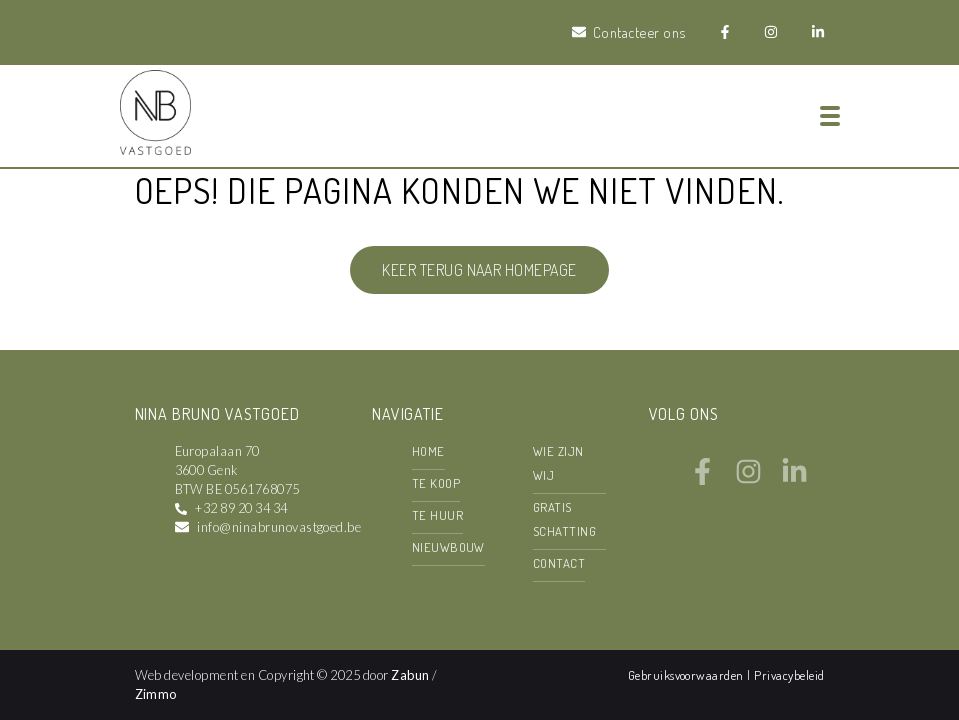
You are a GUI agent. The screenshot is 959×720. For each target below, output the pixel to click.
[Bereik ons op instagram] (748, 479)
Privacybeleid (789, 675)
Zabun (410, 675)
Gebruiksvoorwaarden (688, 675)
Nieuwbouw (448, 547)
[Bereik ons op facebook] (702, 479)
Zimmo (156, 694)
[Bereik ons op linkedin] (794, 479)
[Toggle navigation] (830, 116)
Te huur (437, 515)
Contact (559, 563)
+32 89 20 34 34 (241, 508)
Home (428, 451)
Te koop (436, 483)
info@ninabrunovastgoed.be (279, 527)
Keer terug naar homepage (479, 270)
